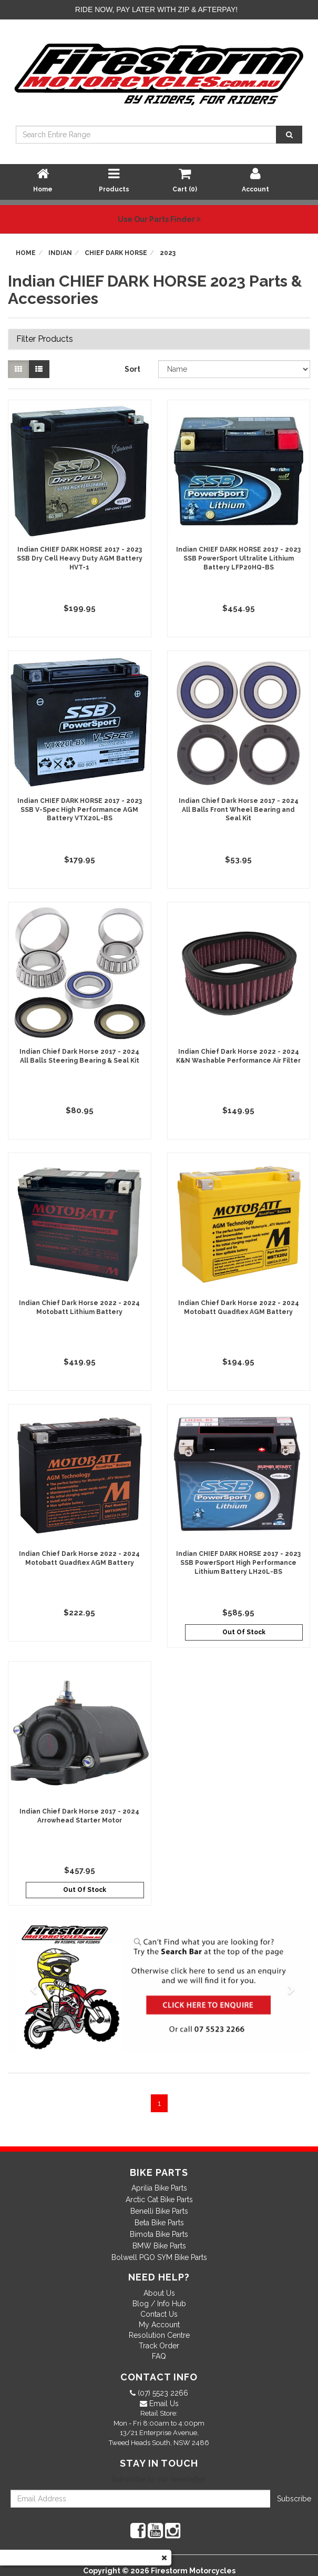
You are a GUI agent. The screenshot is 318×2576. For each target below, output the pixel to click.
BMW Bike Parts (159, 2246)
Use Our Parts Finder (159, 219)
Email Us (163, 2403)
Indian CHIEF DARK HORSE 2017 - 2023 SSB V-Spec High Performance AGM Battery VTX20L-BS (79, 809)
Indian (60, 253)
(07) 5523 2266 (162, 2393)
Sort (132, 369)
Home (26, 253)
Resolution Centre (159, 2335)
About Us (159, 2293)
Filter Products (44, 339)
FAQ (159, 2356)
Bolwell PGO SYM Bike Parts (159, 2257)
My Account (159, 2324)
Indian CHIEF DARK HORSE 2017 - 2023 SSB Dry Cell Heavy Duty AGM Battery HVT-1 (79, 558)
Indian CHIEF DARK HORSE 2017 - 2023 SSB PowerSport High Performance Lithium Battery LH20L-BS (238, 1562)
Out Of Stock (243, 1632)
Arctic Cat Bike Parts (159, 2199)
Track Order (159, 2345)
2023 (168, 253)
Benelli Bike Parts (159, 2211)
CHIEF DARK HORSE (116, 253)
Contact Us (159, 2314)
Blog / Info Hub (159, 2303)
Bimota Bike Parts (159, 2234)
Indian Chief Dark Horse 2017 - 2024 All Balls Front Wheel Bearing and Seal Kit (239, 809)
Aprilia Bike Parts (159, 2188)
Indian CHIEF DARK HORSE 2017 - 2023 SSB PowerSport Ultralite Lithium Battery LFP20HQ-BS (238, 558)
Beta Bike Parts (159, 2222)
